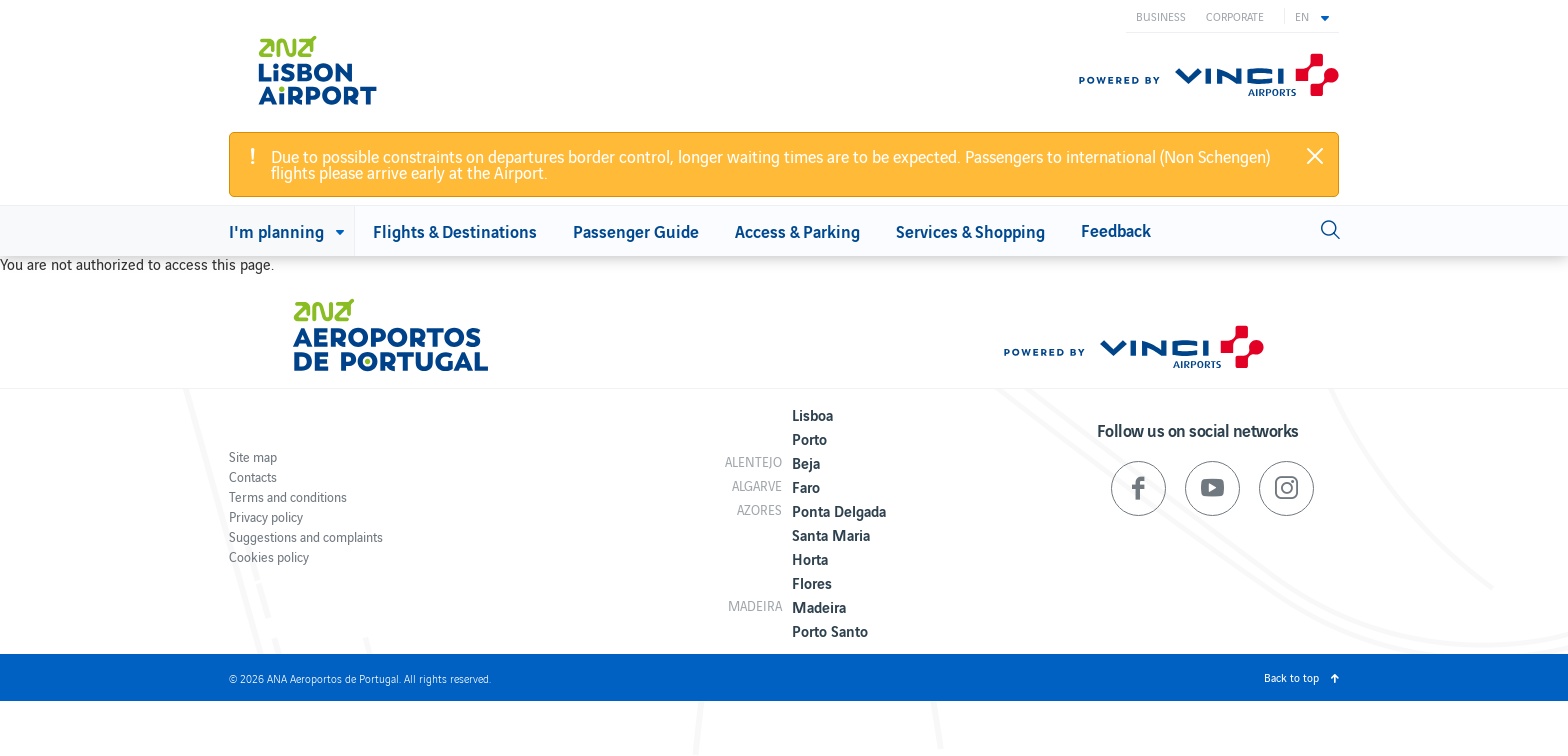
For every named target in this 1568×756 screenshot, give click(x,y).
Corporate (1235, 16)
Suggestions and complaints (306, 536)
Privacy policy (266, 516)
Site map (253, 456)
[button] (1312, 16)
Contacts (253, 476)
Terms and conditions (288, 496)
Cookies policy (269, 556)
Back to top (1291, 677)
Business (1161, 16)
